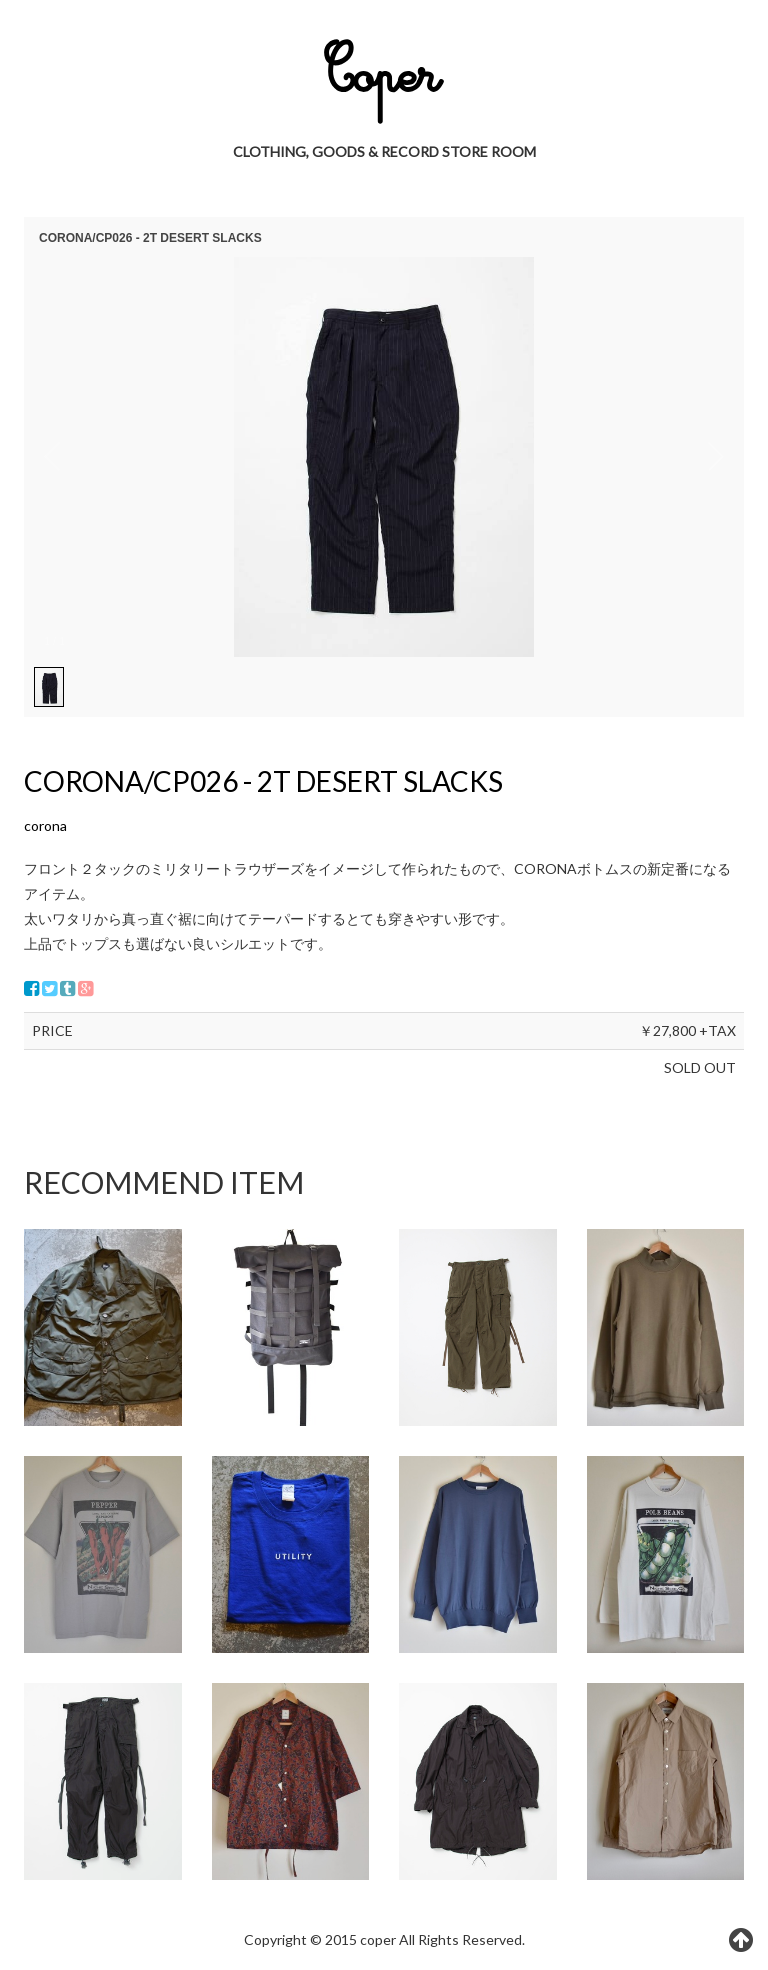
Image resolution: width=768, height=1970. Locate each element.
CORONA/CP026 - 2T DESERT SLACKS (263, 781)
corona (45, 825)
